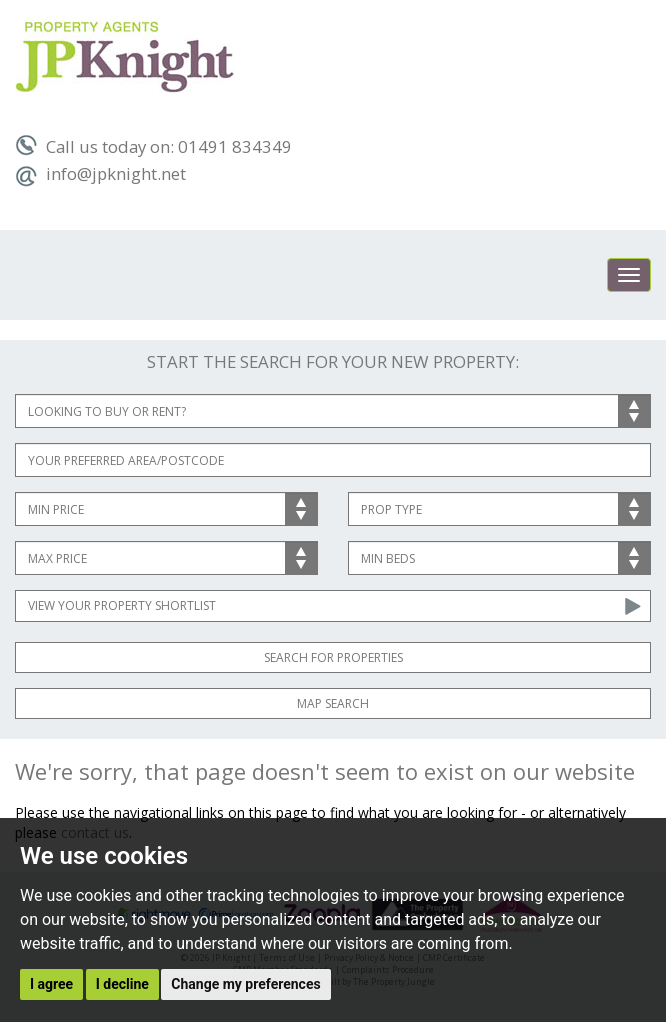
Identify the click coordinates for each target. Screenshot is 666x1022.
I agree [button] (51, 984)
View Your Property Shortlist (122, 605)
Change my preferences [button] (245, 984)
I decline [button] (122, 984)
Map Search (333, 703)
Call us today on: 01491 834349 (153, 146)
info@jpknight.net (100, 173)
